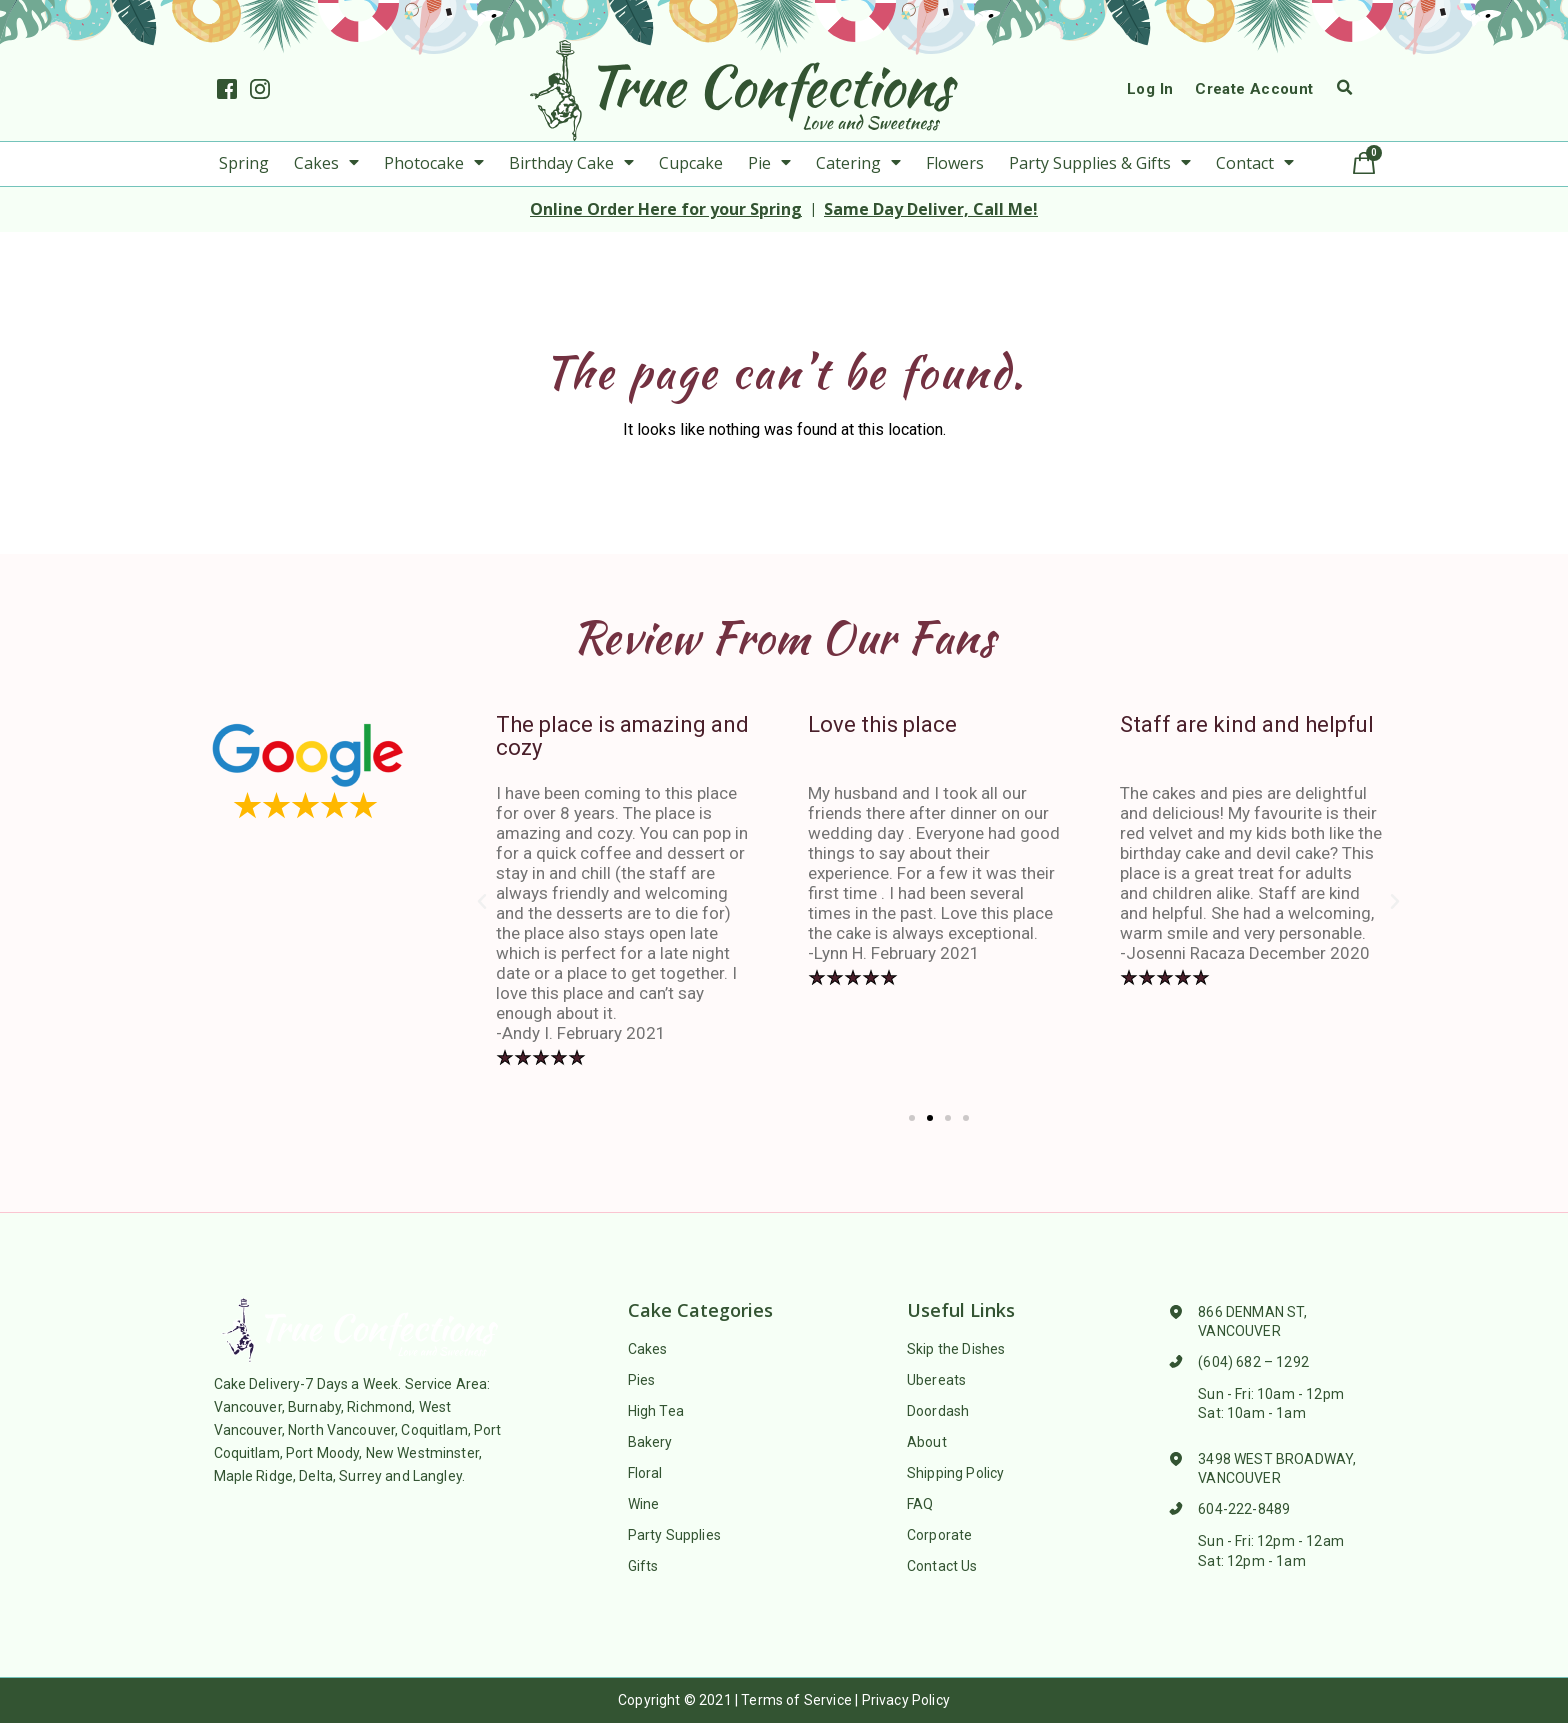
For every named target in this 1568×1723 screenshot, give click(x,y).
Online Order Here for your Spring (666, 209)
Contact (1255, 163)
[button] (912, 1118)
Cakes (326, 163)
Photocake (434, 163)
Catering (858, 163)
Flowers (955, 163)
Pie (769, 163)
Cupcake (691, 163)
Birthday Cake (571, 163)
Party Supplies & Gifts (1100, 163)
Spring (244, 163)
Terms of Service (796, 1700)
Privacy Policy (906, 1700)
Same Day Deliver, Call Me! (931, 209)
